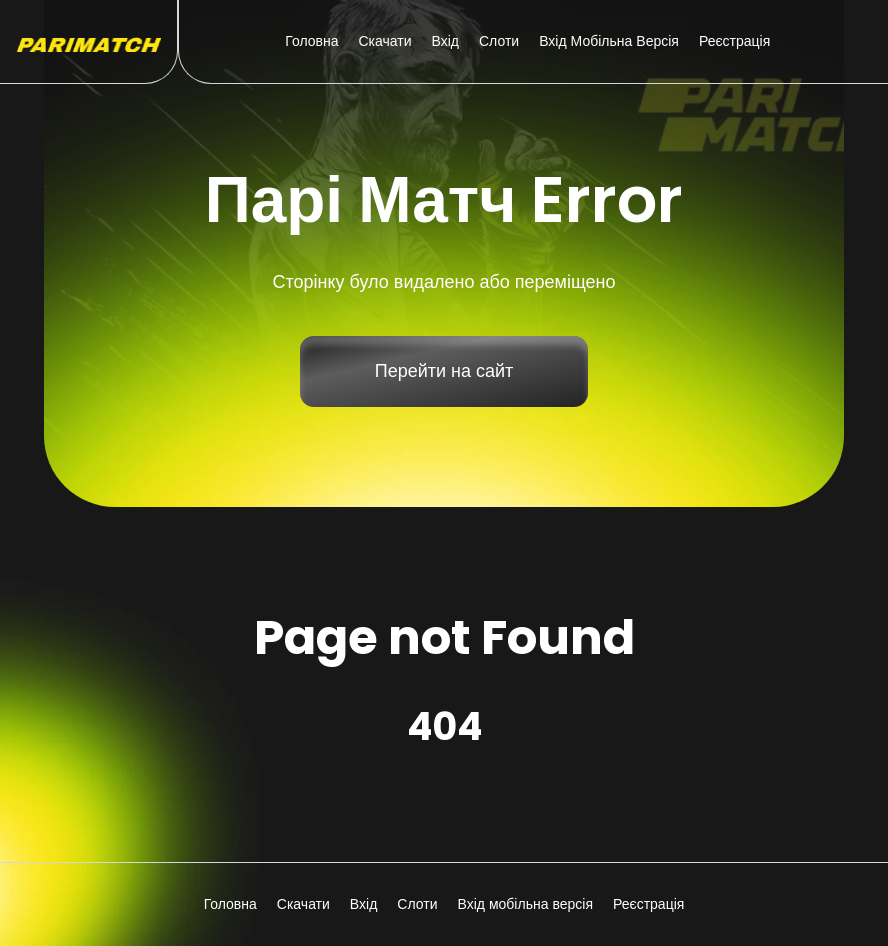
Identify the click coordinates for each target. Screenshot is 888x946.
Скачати (385, 41)
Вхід (445, 41)
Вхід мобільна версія (609, 41)
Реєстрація (734, 41)
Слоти (499, 41)
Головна (311, 41)
